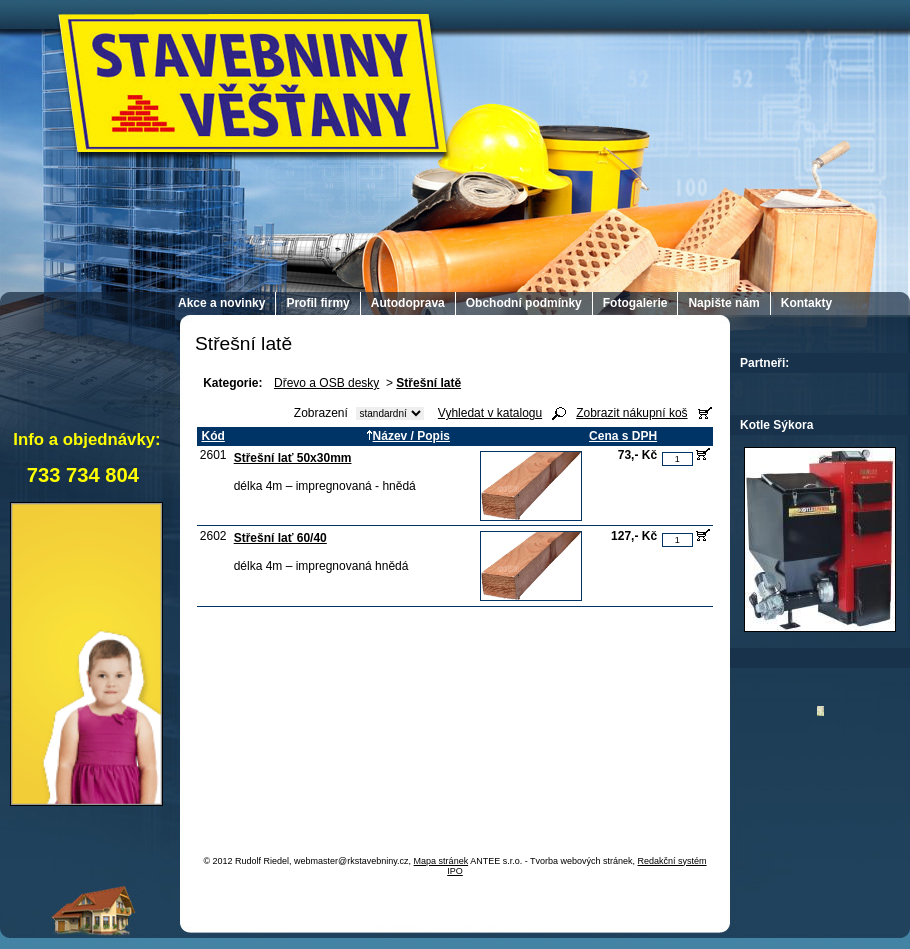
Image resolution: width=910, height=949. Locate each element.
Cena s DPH (623, 436)
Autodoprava (408, 303)
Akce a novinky (221, 303)
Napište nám (723, 303)
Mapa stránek (441, 861)
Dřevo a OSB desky (326, 383)
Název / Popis (408, 436)
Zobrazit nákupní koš (631, 413)
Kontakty (806, 303)
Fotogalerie (635, 303)
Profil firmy (317, 303)
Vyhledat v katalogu (490, 413)
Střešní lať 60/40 (280, 538)
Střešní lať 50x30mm (293, 458)
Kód (212, 436)
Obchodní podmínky (524, 303)
